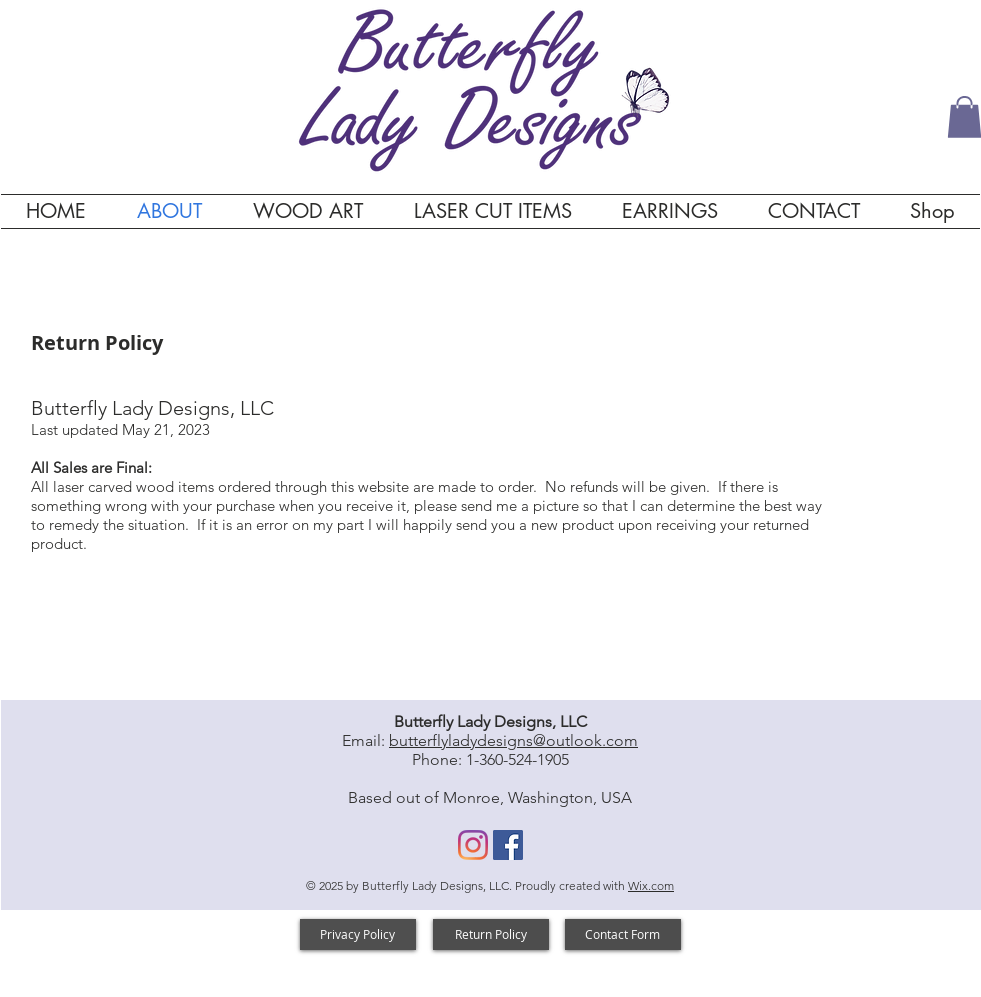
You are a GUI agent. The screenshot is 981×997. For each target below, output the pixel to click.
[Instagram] (473, 845)
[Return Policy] (491, 934)
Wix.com (651, 885)
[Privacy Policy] (358, 934)
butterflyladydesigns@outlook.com (513, 740)
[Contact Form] (623, 934)
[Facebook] (508, 845)
